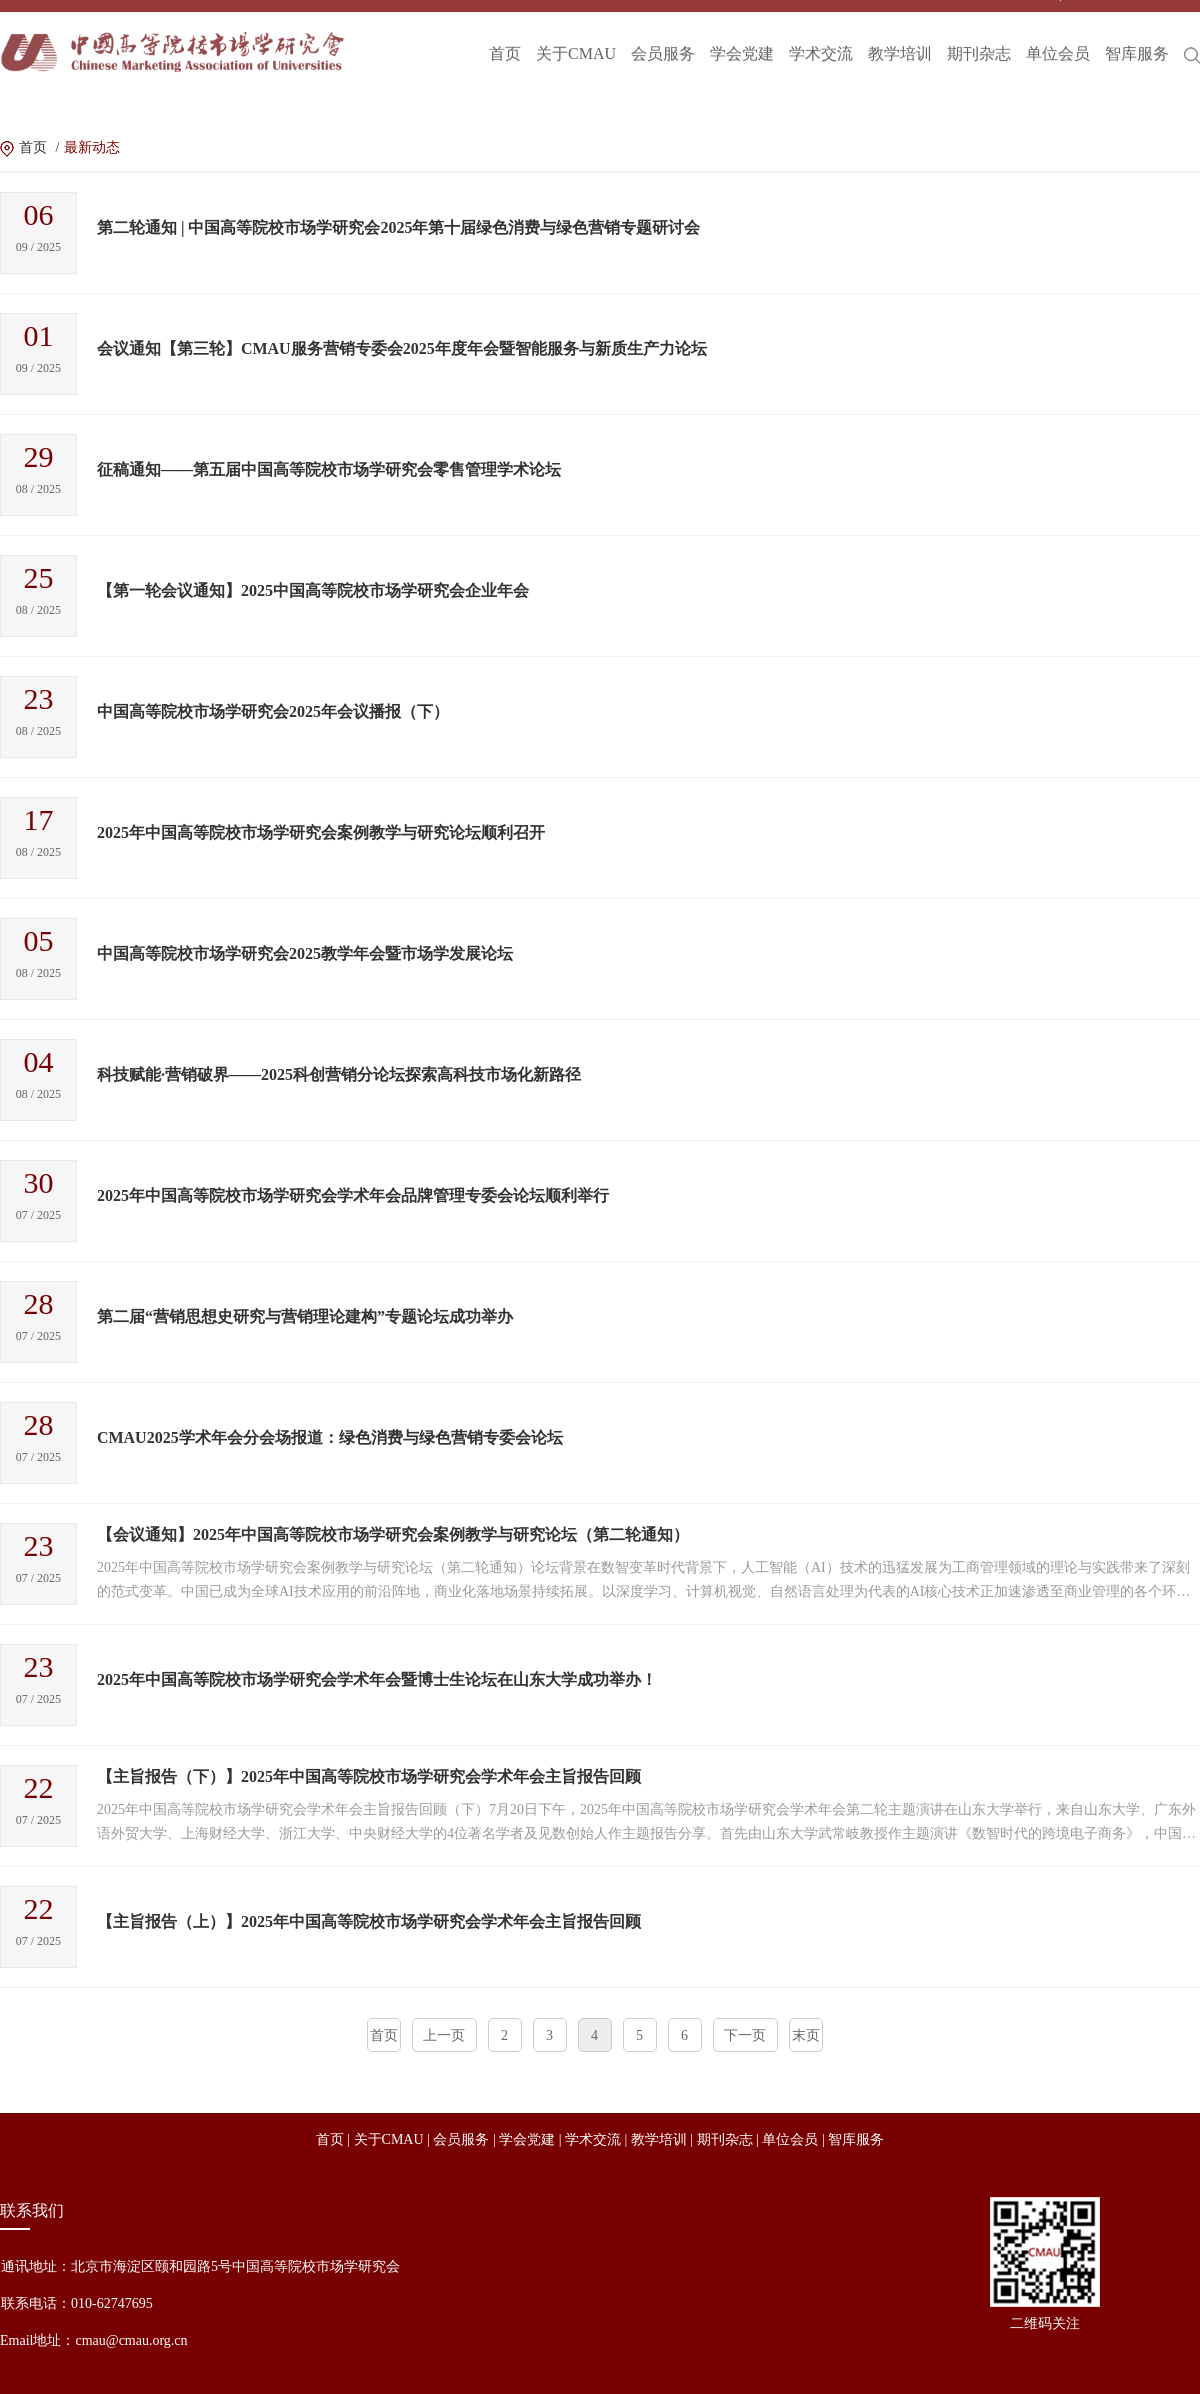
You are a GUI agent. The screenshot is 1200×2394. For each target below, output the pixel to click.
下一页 (745, 2035)
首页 (505, 35)
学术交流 (821, 35)
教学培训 (900, 35)
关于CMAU (576, 35)
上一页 (444, 2035)
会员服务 (663, 35)
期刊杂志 (979, 35)
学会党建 (742, 35)
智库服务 (1137, 35)
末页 (806, 2035)
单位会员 (1058, 35)
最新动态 (92, 147)
